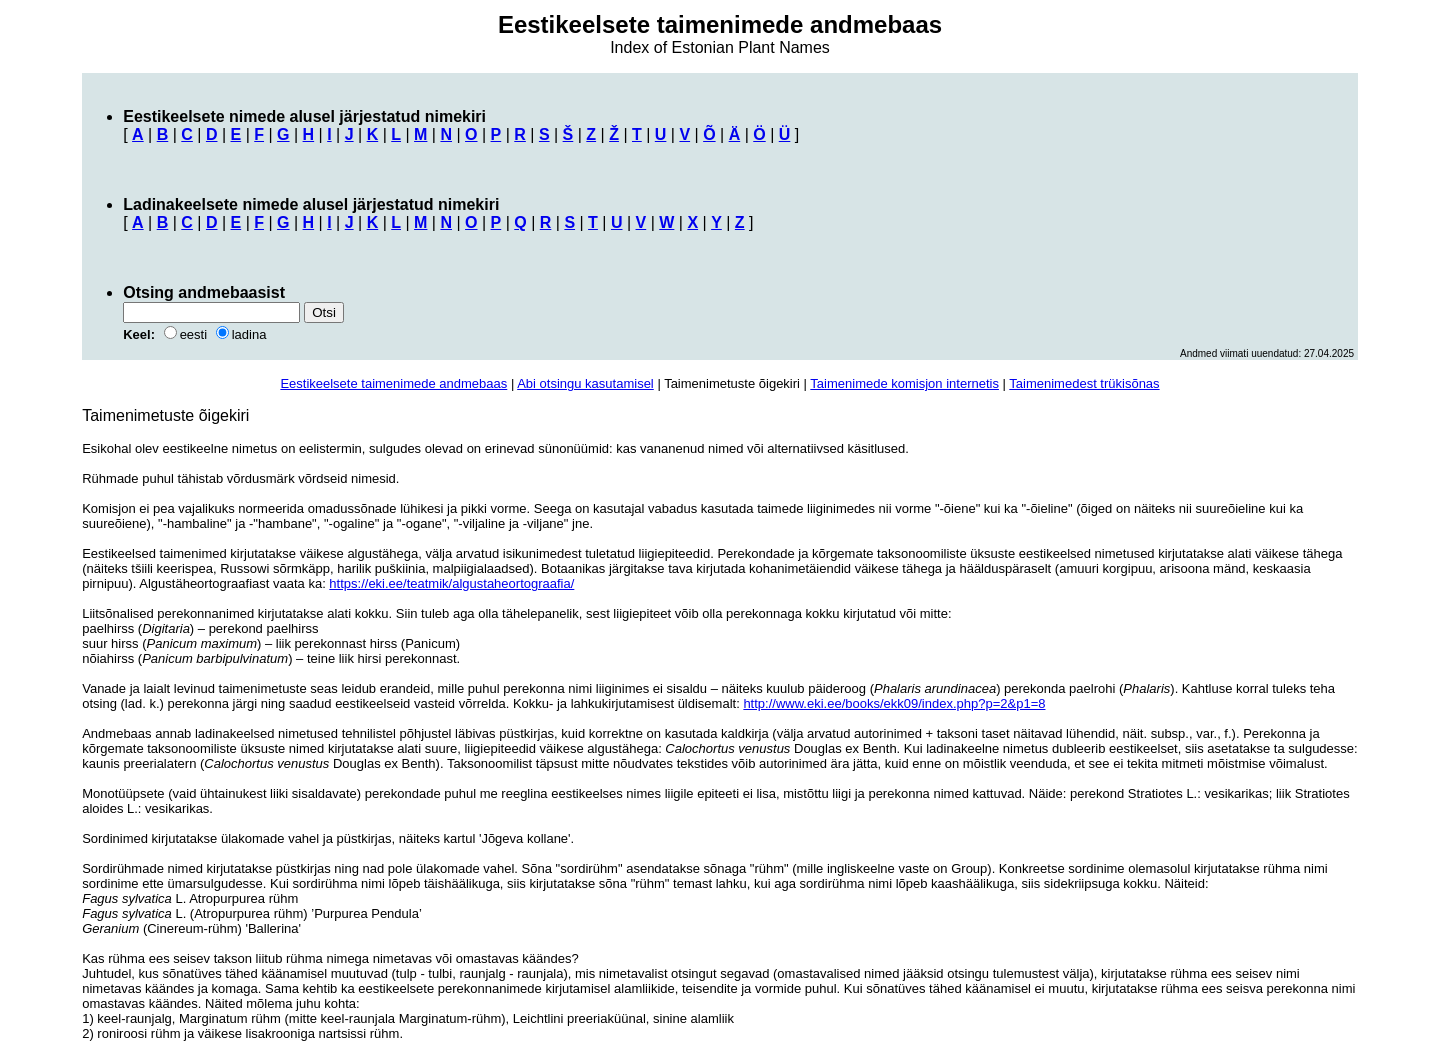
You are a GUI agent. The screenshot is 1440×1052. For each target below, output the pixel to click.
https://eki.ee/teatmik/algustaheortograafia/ (451, 583)
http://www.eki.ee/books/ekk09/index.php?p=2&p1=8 (894, 703)
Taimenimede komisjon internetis (904, 383)
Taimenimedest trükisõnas (1084, 383)
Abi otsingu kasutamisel (585, 383)
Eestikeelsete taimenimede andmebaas (393, 383)
